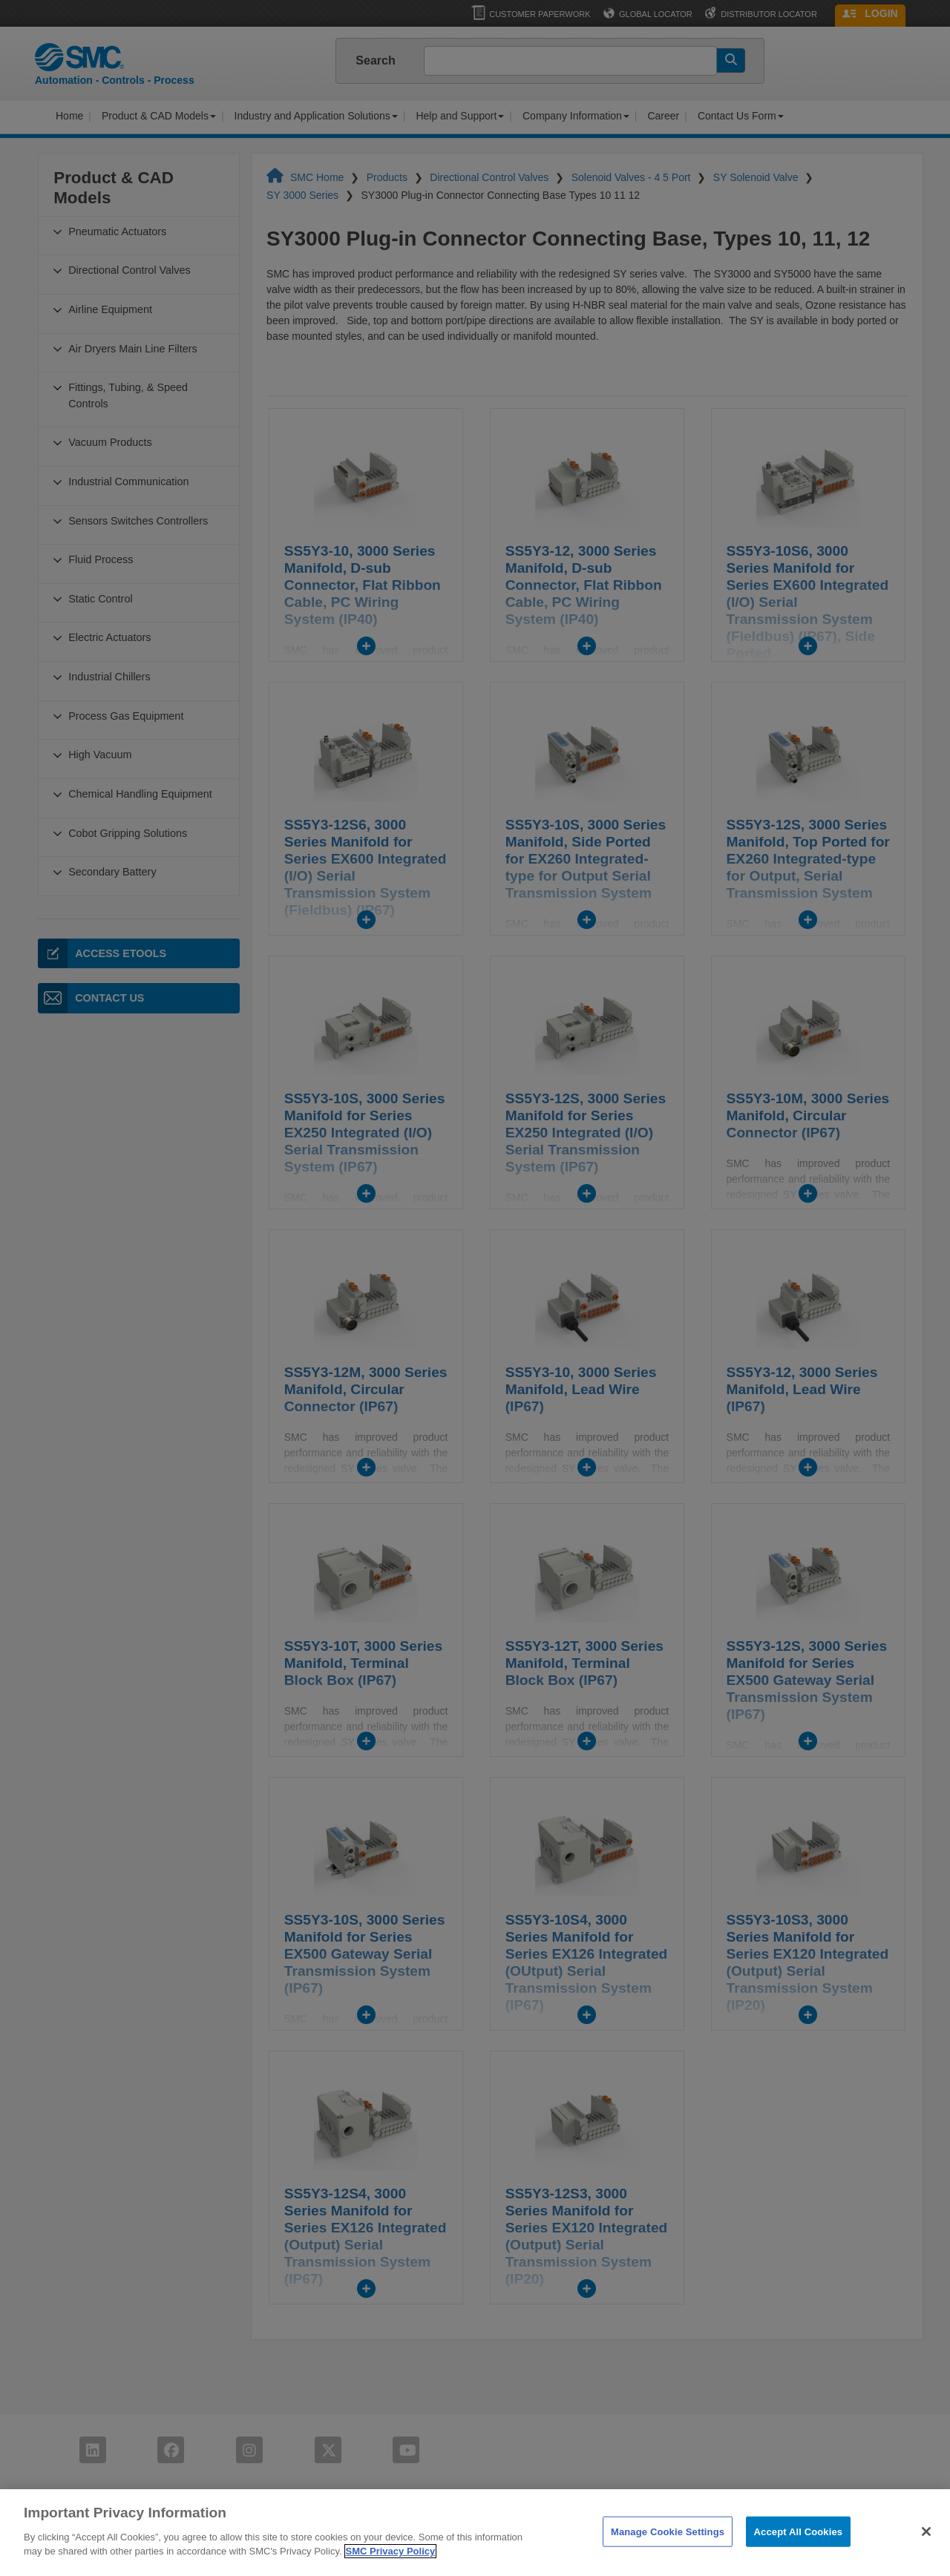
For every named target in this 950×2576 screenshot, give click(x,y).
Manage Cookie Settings (667, 2551)
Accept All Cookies (798, 2551)
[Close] (926, 2551)
